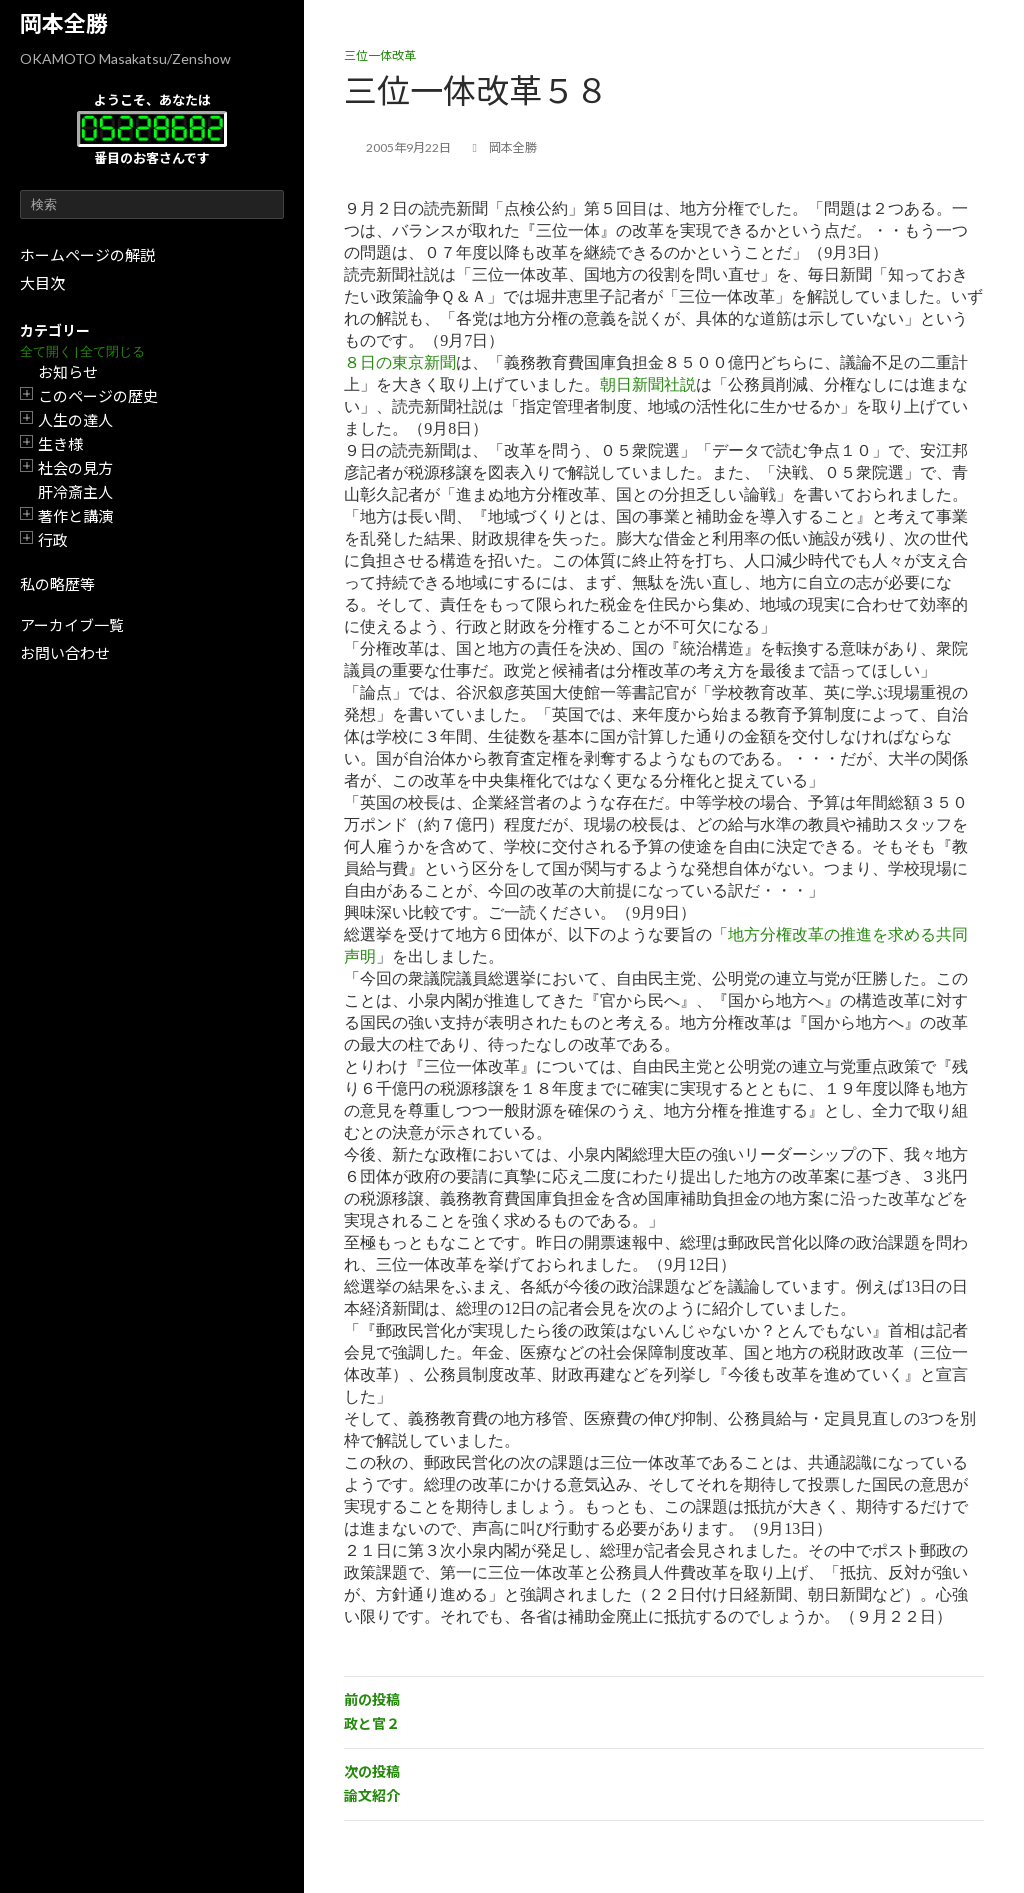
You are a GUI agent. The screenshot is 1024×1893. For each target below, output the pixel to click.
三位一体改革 (380, 55)
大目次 (42, 283)
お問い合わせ (65, 653)
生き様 (60, 444)
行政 (53, 540)
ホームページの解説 (87, 255)
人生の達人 (75, 420)
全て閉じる (112, 351)
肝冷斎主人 (75, 492)
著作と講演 (75, 516)
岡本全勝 (64, 23)
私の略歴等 (57, 584)
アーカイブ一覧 (72, 625)
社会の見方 (75, 468)
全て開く (46, 351)
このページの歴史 (98, 396)
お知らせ (68, 372)
